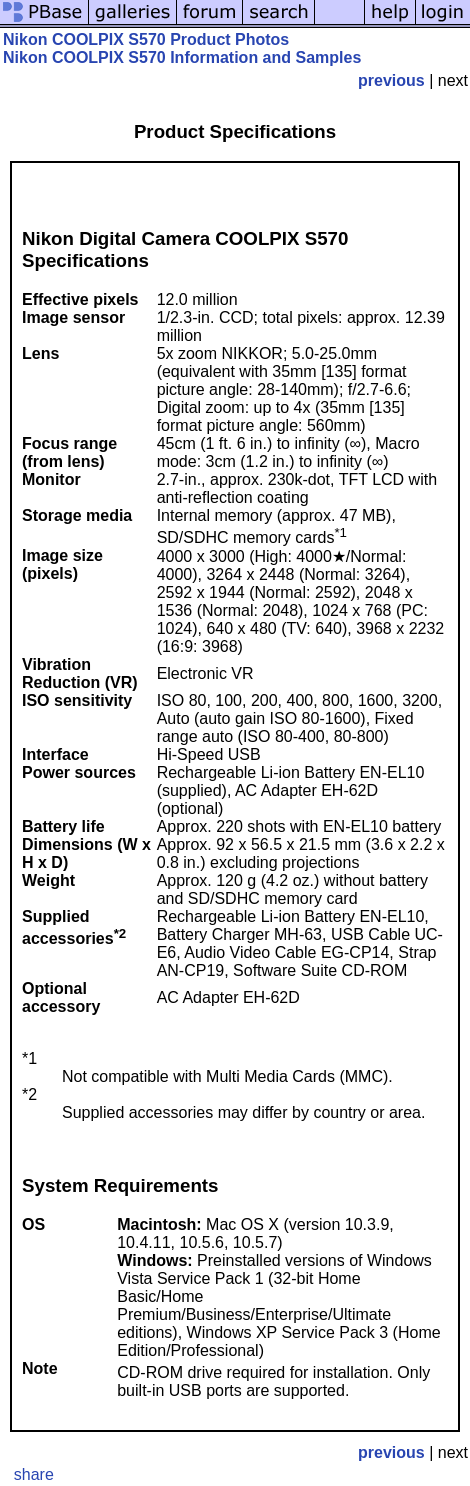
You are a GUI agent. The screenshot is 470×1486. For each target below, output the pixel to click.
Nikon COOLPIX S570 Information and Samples (182, 57)
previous (391, 80)
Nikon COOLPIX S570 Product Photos (146, 39)
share (34, 1474)
